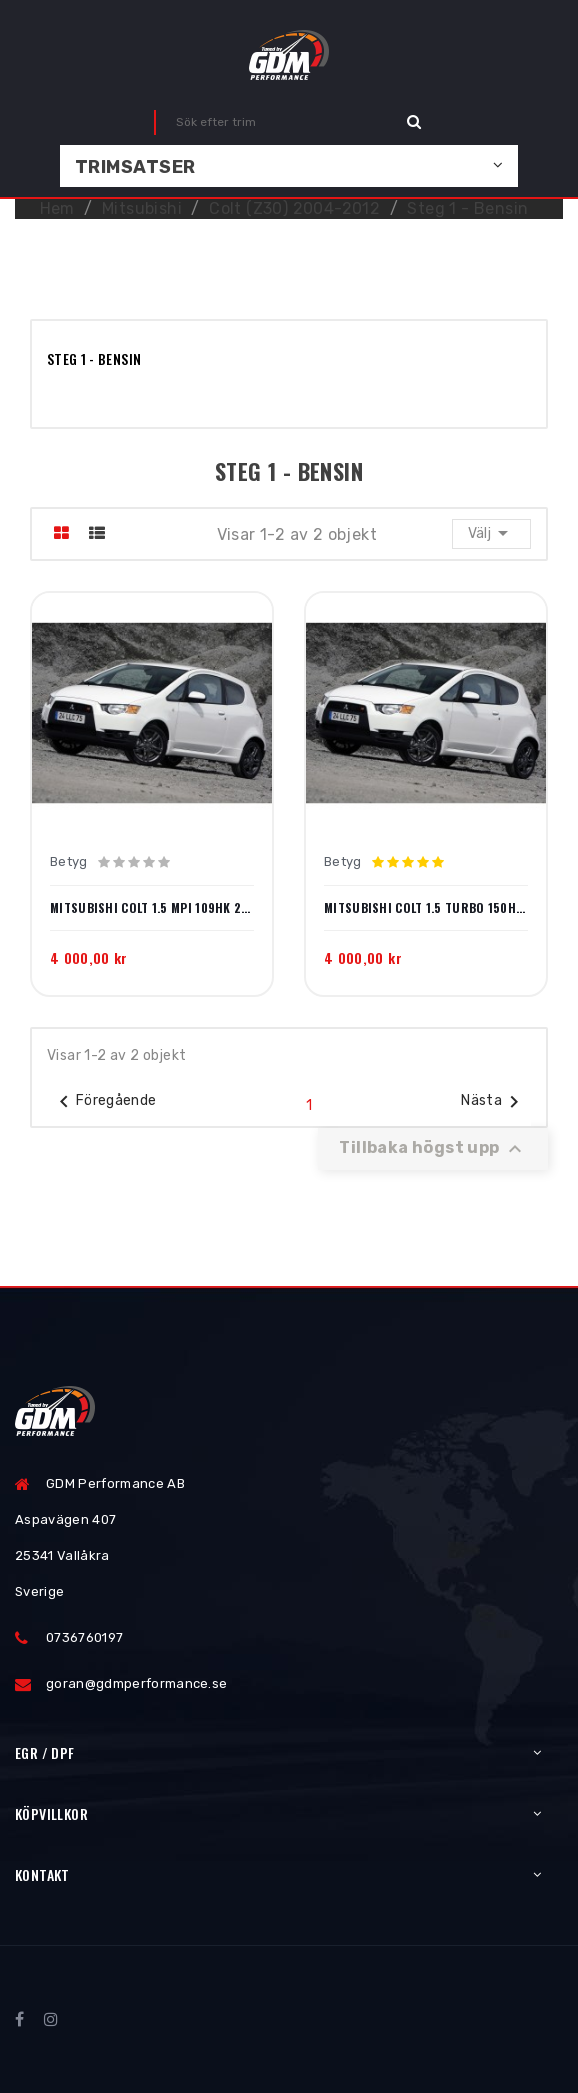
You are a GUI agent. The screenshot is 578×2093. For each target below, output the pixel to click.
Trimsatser (135, 167)
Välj (491, 533)
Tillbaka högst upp (433, 1149)
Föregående (104, 1102)
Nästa (493, 1102)
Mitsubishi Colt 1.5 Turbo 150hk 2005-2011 (426, 908)
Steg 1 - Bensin (94, 358)
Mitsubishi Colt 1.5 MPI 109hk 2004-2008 (152, 908)
